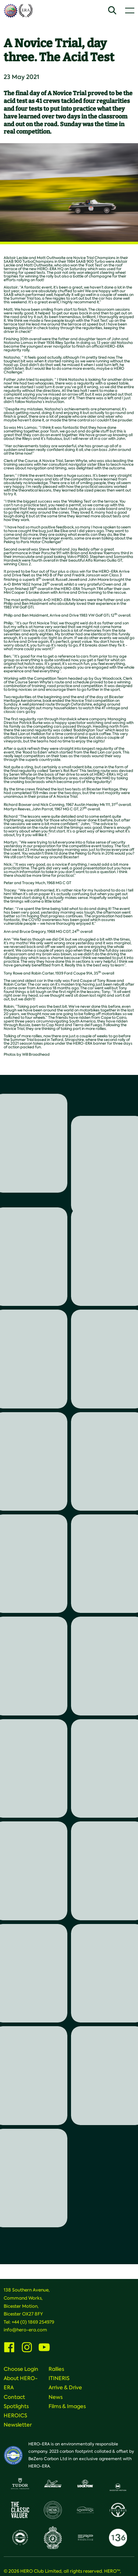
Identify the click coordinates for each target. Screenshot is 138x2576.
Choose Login (21, 2369)
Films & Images (67, 2406)
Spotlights (16, 2406)
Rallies (56, 2369)
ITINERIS (59, 2378)
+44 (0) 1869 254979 (33, 2322)
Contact (14, 2397)
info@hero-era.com (25, 2330)
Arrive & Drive (65, 2387)
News (56, 2397)
